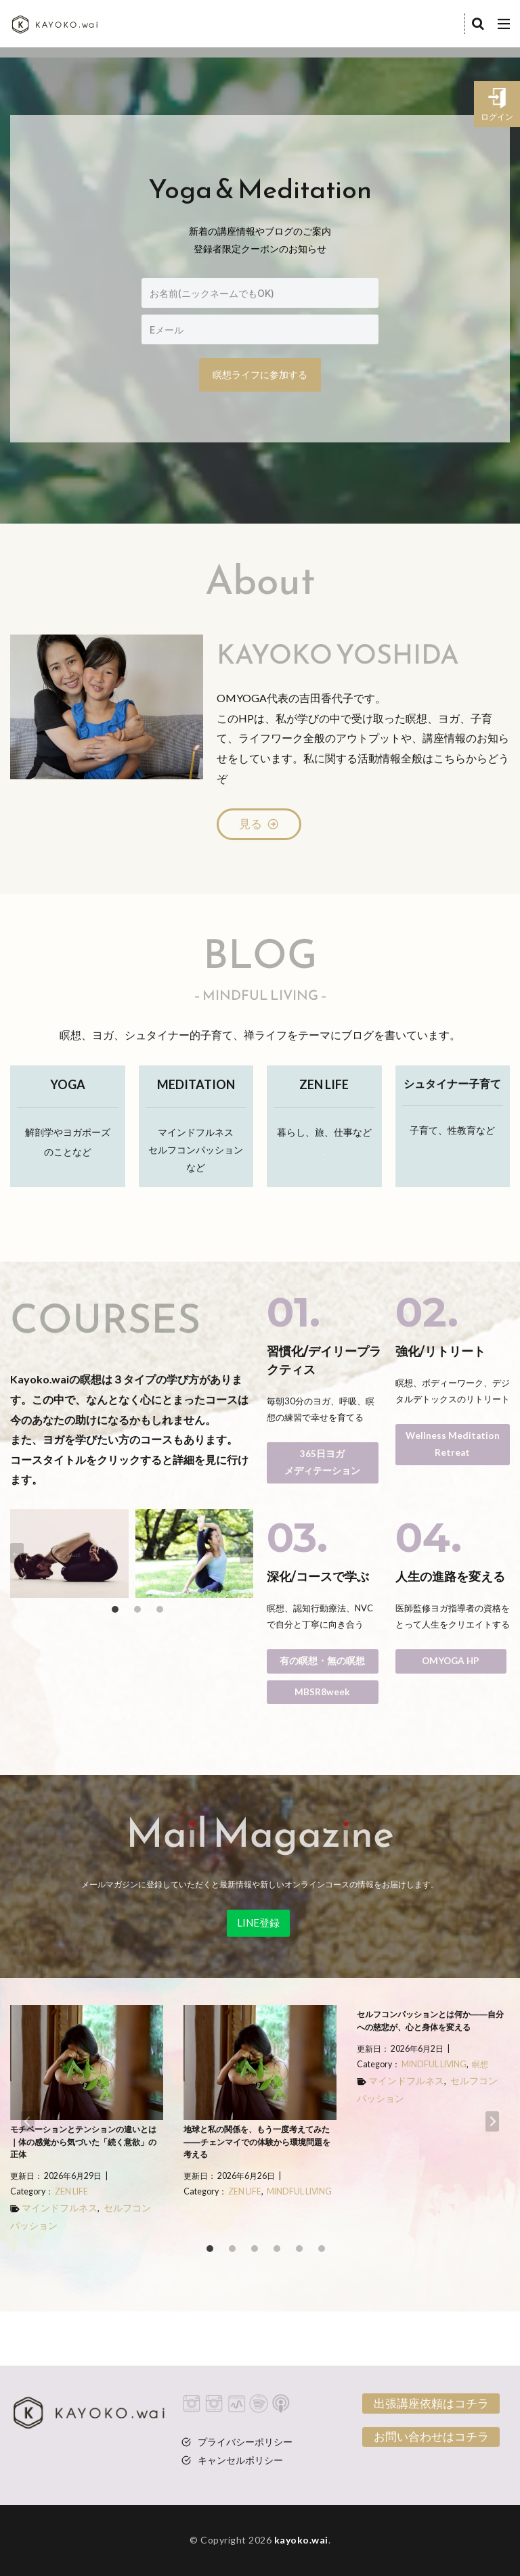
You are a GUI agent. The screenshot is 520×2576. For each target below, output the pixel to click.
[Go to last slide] (17, 1553)
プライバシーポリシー (245, 2441)
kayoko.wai (301, 2540)
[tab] (115, 1609)
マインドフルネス (60, 2207)
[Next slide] (246, 1553)
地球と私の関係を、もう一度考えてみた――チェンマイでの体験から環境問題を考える (256, 2141)
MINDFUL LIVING (299, 2191)
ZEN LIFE (71, 2191)
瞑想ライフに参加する (260, 374)
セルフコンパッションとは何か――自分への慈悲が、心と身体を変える (430, 2020)
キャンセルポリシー (240, 2460)
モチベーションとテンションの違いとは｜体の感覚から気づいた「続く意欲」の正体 (83, 2141)
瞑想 (480, 2064)
